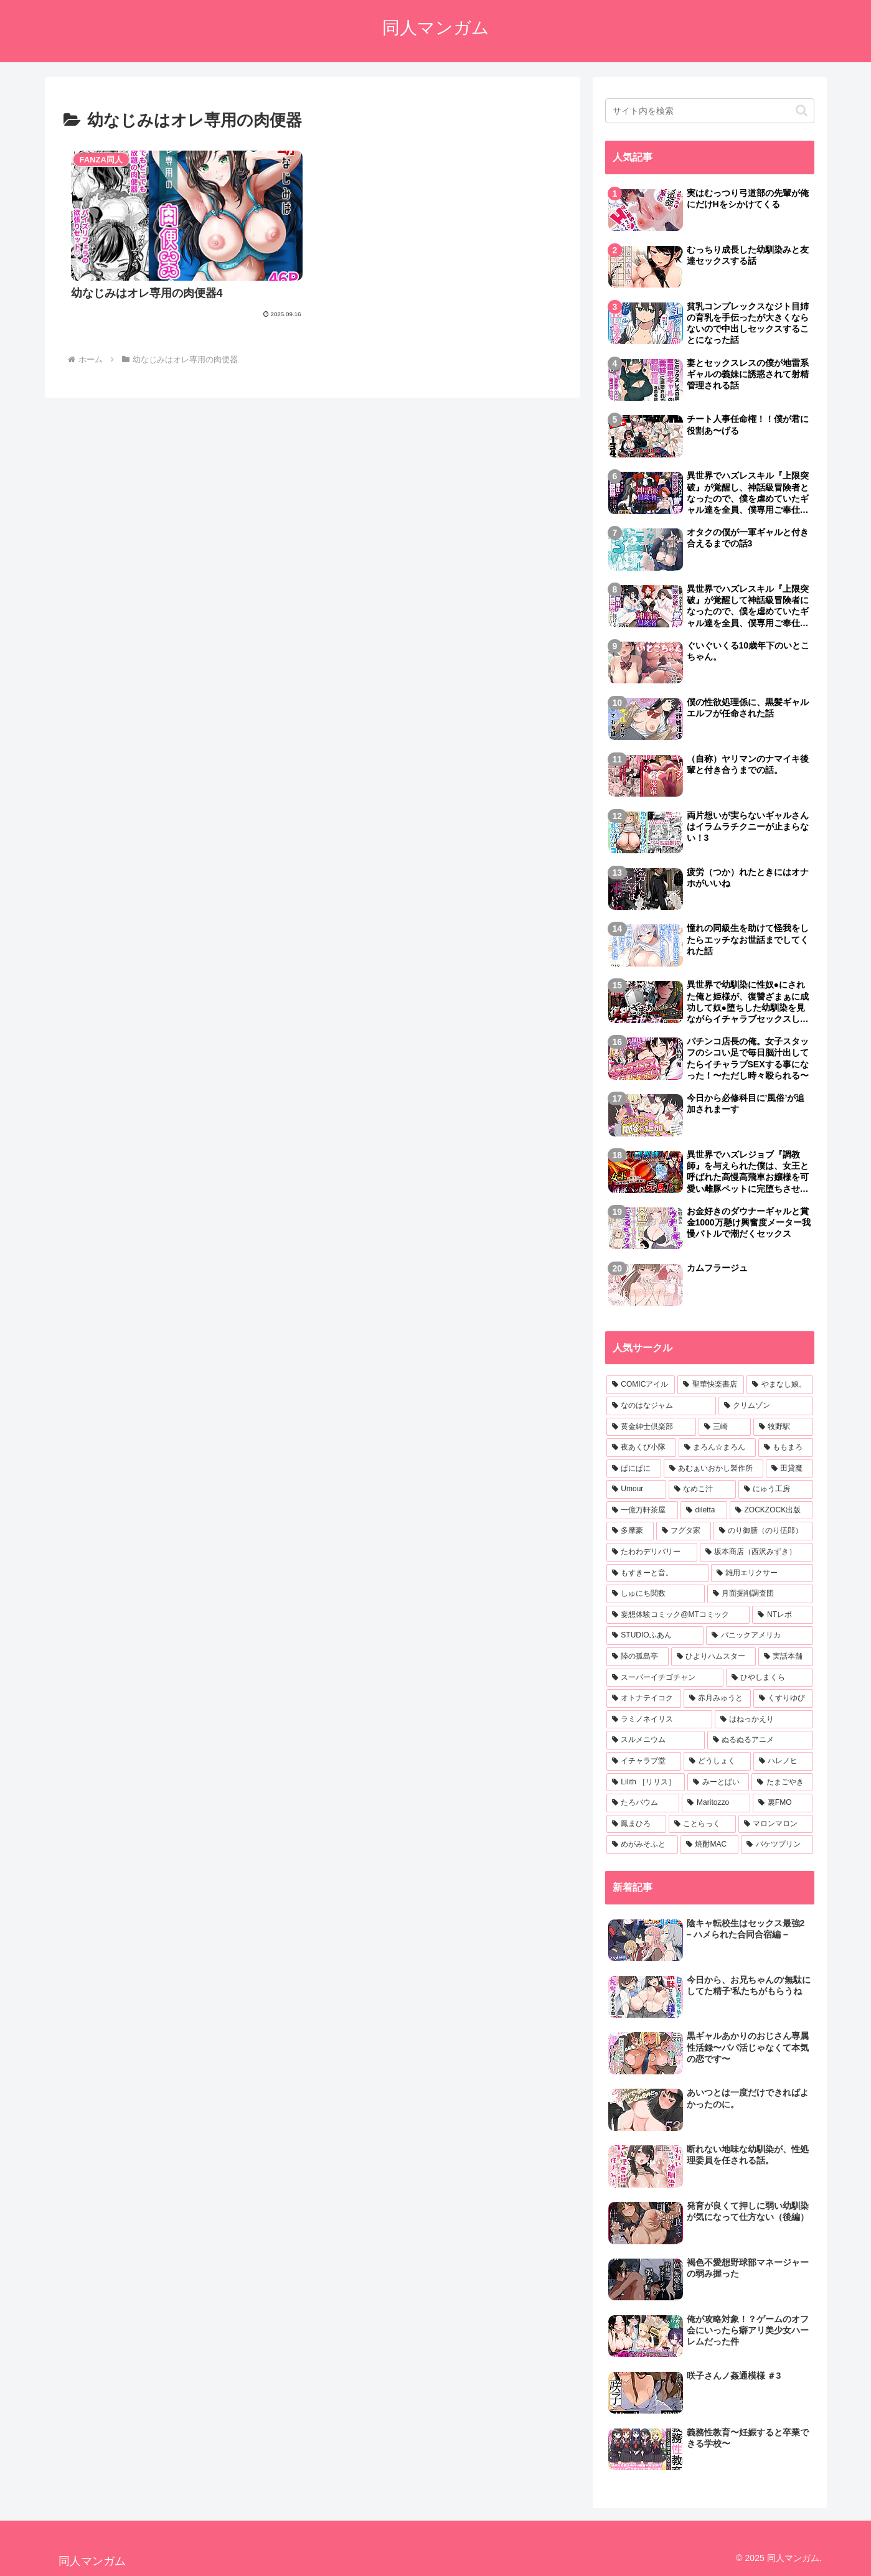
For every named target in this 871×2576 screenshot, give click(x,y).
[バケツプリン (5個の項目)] (776, 1844)
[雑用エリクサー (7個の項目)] (762, 1573)
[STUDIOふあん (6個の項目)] (655, 1635)
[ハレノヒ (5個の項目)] (783, 1761)
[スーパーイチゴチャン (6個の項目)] (664, 1678)
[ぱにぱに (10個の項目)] (633, 1468)
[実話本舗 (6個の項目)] (785, 1656)
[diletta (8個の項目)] (703, 1510)
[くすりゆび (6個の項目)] (783, 1698)
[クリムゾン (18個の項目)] (765, 1406)
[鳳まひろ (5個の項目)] (636, 1824)
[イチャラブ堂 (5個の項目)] (643, 1761)
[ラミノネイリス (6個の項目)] (659, 1719)
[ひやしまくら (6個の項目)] (769, 1678)
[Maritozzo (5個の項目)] (716, 1803)
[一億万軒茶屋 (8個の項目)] (642, 1510)
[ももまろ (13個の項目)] (785, 1447)
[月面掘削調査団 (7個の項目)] (760, 1594)
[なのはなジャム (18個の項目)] (661, 1406)
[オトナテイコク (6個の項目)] (643, 1698)
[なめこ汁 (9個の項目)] (702, 1489)
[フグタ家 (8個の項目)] (683, 1531)
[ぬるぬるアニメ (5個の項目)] (760, 1740)
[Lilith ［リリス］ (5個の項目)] (645, 1782)
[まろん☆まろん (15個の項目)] (717, 1447)
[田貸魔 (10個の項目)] (789, 1468)
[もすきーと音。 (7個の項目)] (657, 1573)
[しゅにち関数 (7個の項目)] (655, 1594)
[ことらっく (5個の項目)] (702, 1824)
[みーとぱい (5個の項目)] (718, 1782)
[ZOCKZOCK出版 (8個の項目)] (771, 1510)
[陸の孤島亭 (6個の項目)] (637, 1656)
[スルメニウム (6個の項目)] (655, 1740)
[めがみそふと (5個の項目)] (642, 1844)
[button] (801, 110)
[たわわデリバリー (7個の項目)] (651, 1552)
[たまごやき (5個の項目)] (782, 1782)
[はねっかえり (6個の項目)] (764, 1719)
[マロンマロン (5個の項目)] (775, 1824)
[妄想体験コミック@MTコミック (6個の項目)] (678, 1615)
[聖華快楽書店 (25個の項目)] (710, 1384)
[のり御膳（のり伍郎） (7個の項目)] (763, 1531)
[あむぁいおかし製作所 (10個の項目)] (713, 1468)
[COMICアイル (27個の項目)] (641, 1384)
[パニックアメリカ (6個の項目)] (759, 1635)
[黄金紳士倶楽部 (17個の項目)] (651, 1427)
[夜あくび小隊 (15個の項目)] (641, 1447)
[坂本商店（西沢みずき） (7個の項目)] (756, 1552)
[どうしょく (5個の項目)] (717, 1761)
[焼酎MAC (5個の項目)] (709, 1844)
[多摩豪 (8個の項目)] (630, 1531)
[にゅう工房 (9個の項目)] (775, 1489)
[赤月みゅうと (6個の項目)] (717, 1698)
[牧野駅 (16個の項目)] (783, 1427)
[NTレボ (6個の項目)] (782, 1615)
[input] (709, 110)
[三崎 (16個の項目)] (725, 1427)
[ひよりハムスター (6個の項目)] (713, 1656)
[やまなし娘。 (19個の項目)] (779, 1384)
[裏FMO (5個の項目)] (782, 1803)
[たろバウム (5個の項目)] (643, 1803)
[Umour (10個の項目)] (636, 1489)
